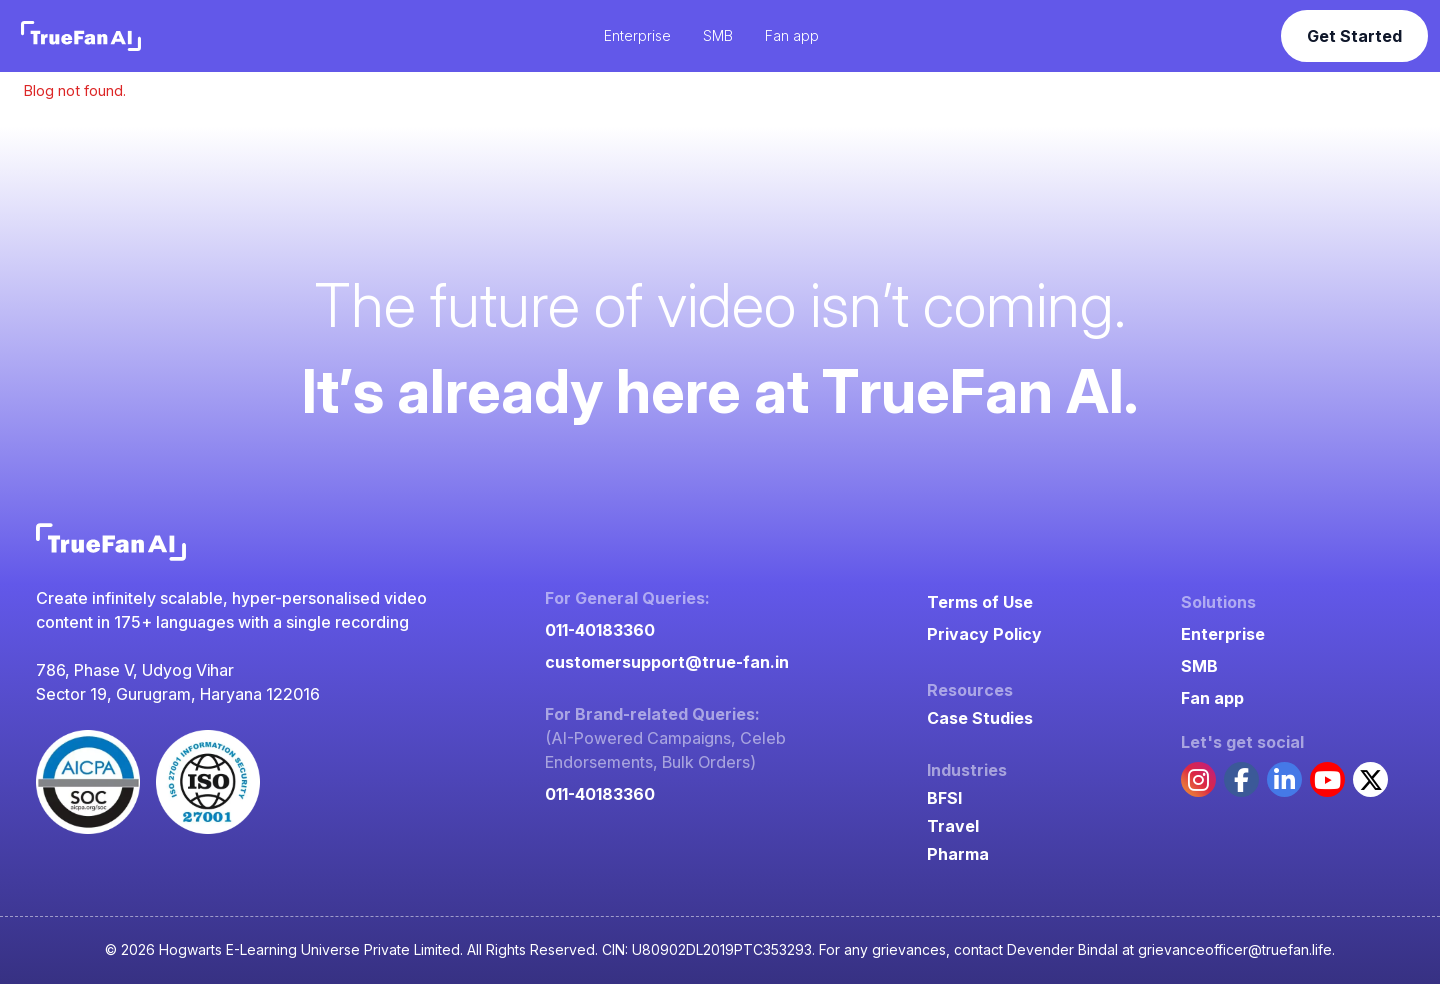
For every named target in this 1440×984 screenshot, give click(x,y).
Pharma (958, 854)
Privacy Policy (984, 634)
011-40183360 (600, 630)
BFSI (944, 798)
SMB (1199, 666)
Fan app (1212, 698)
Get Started (1354, 36)
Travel (953, 826)
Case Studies (980, 718)
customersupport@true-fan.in (667, 662)
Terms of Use (980, 602)
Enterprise (1223, 634)
